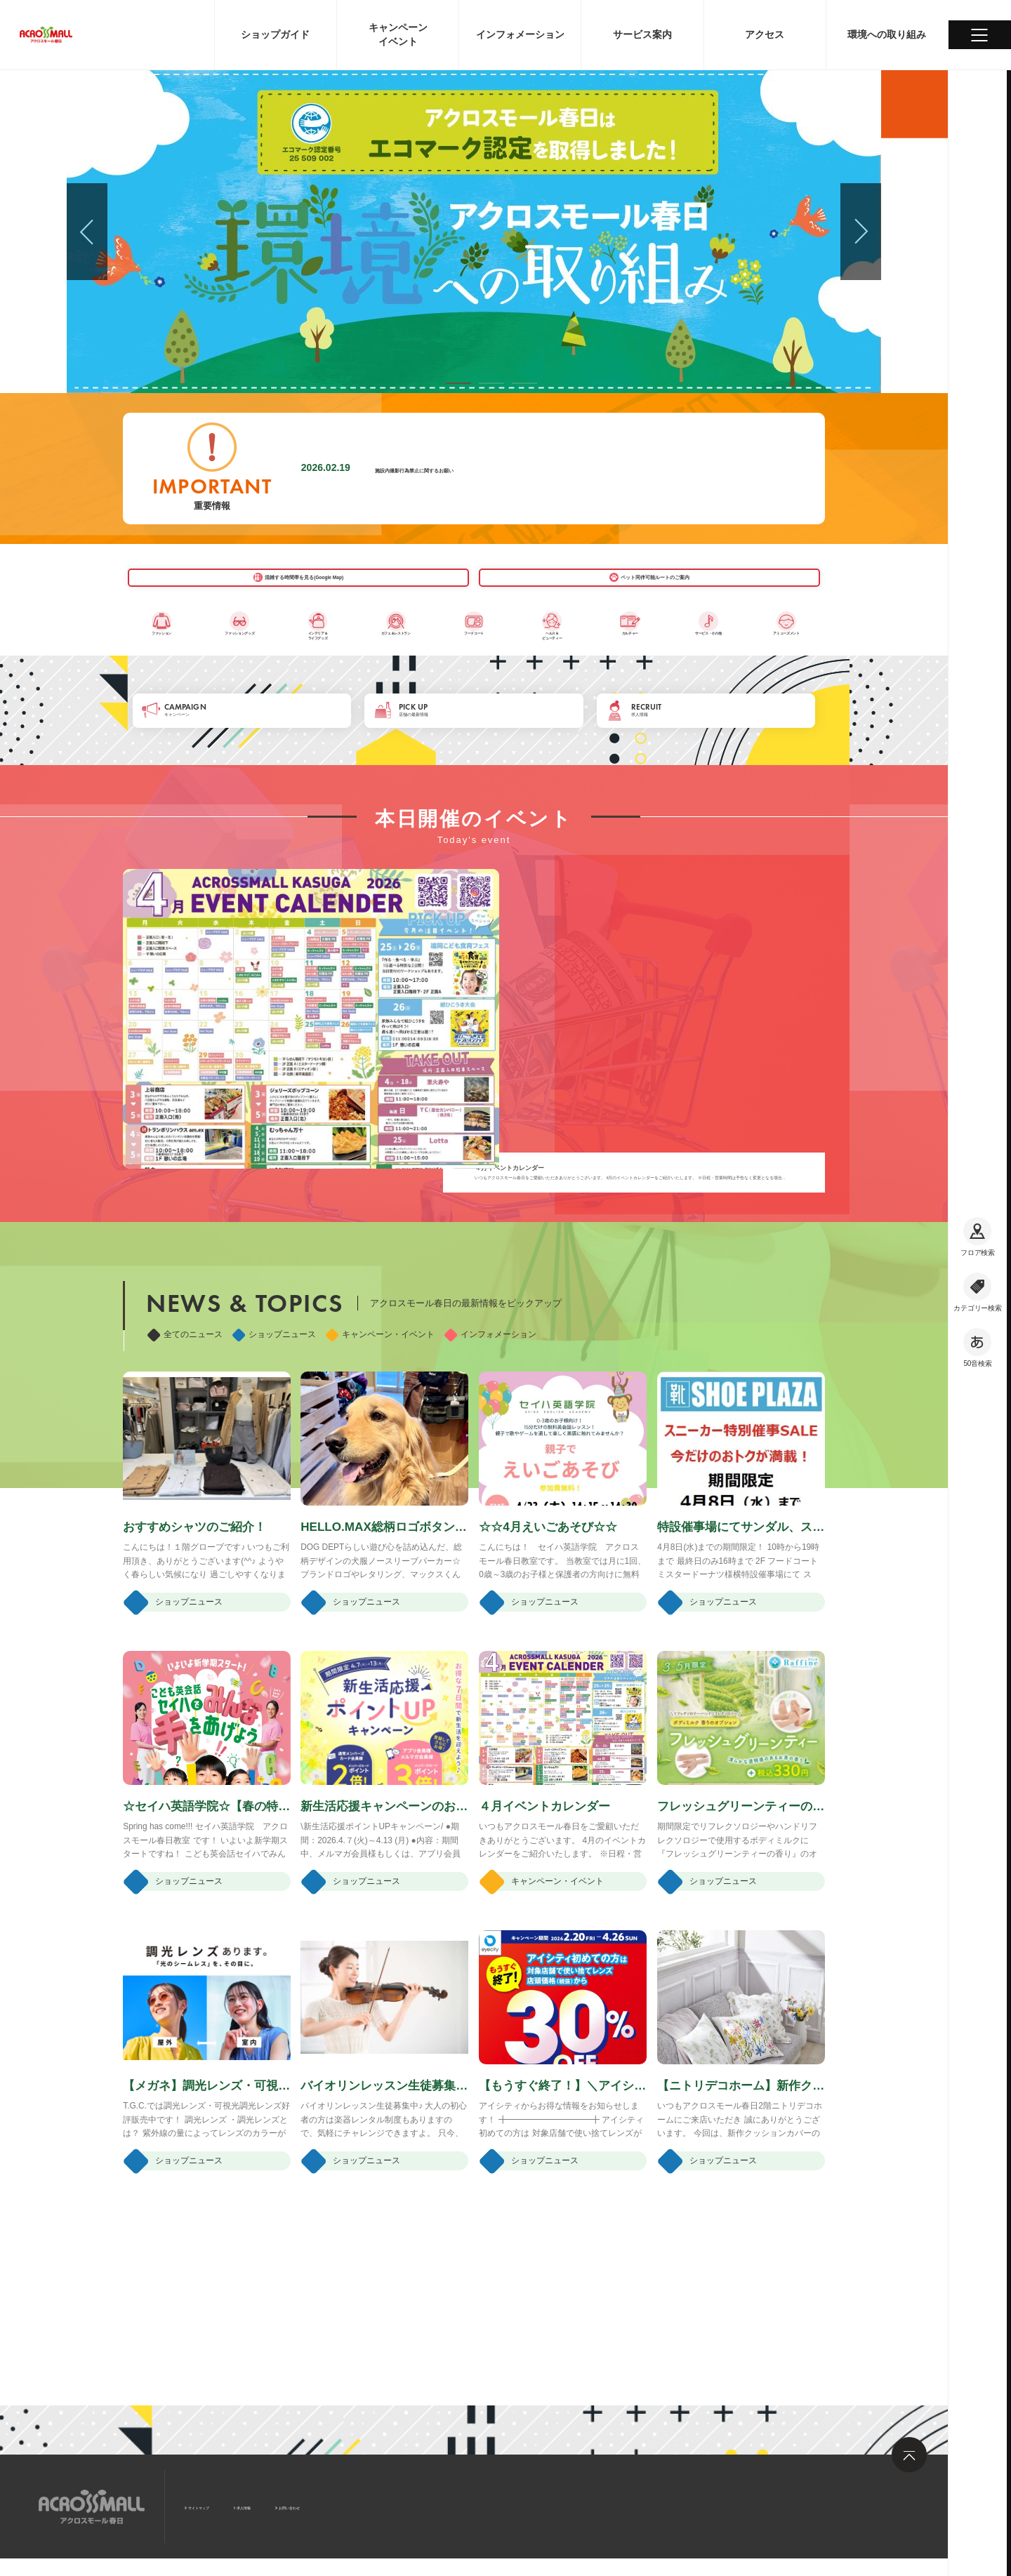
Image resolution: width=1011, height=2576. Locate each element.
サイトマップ (219, 2505)
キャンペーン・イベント (380, 1449)
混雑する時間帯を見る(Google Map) (329, 589)
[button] (458, 383)
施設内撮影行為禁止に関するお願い (465, 468)
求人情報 (297, 2505)
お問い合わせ (375, 2505)
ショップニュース (274, 1449)
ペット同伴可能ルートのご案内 (618, 589)
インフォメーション (490, 1449)
